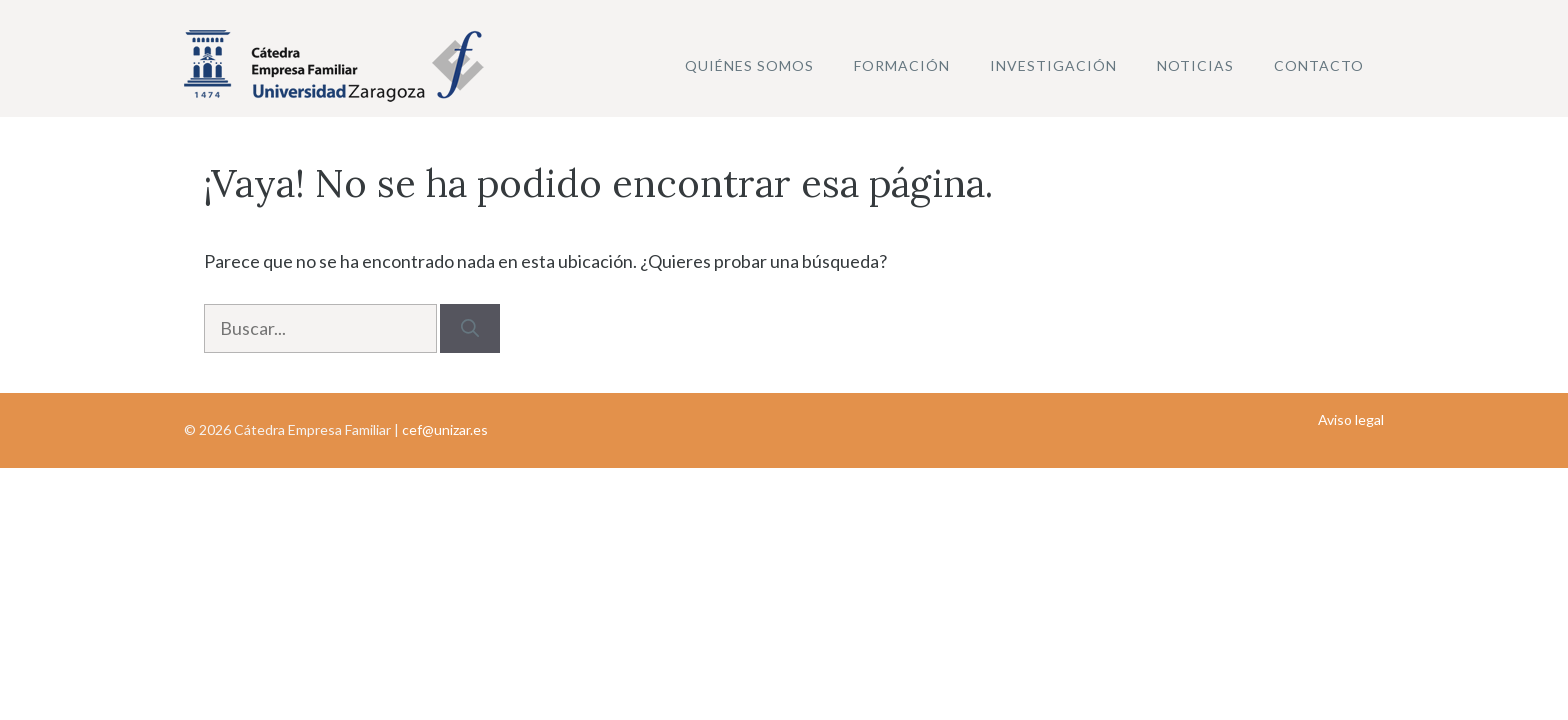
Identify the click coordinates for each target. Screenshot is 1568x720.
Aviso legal (1351, 419)
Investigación (1053, 65)
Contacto (1319, 65)
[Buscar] (470, 328)
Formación (902, 65)
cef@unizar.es (445, 429)
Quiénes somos (749, 65)
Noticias (1195, 65)
